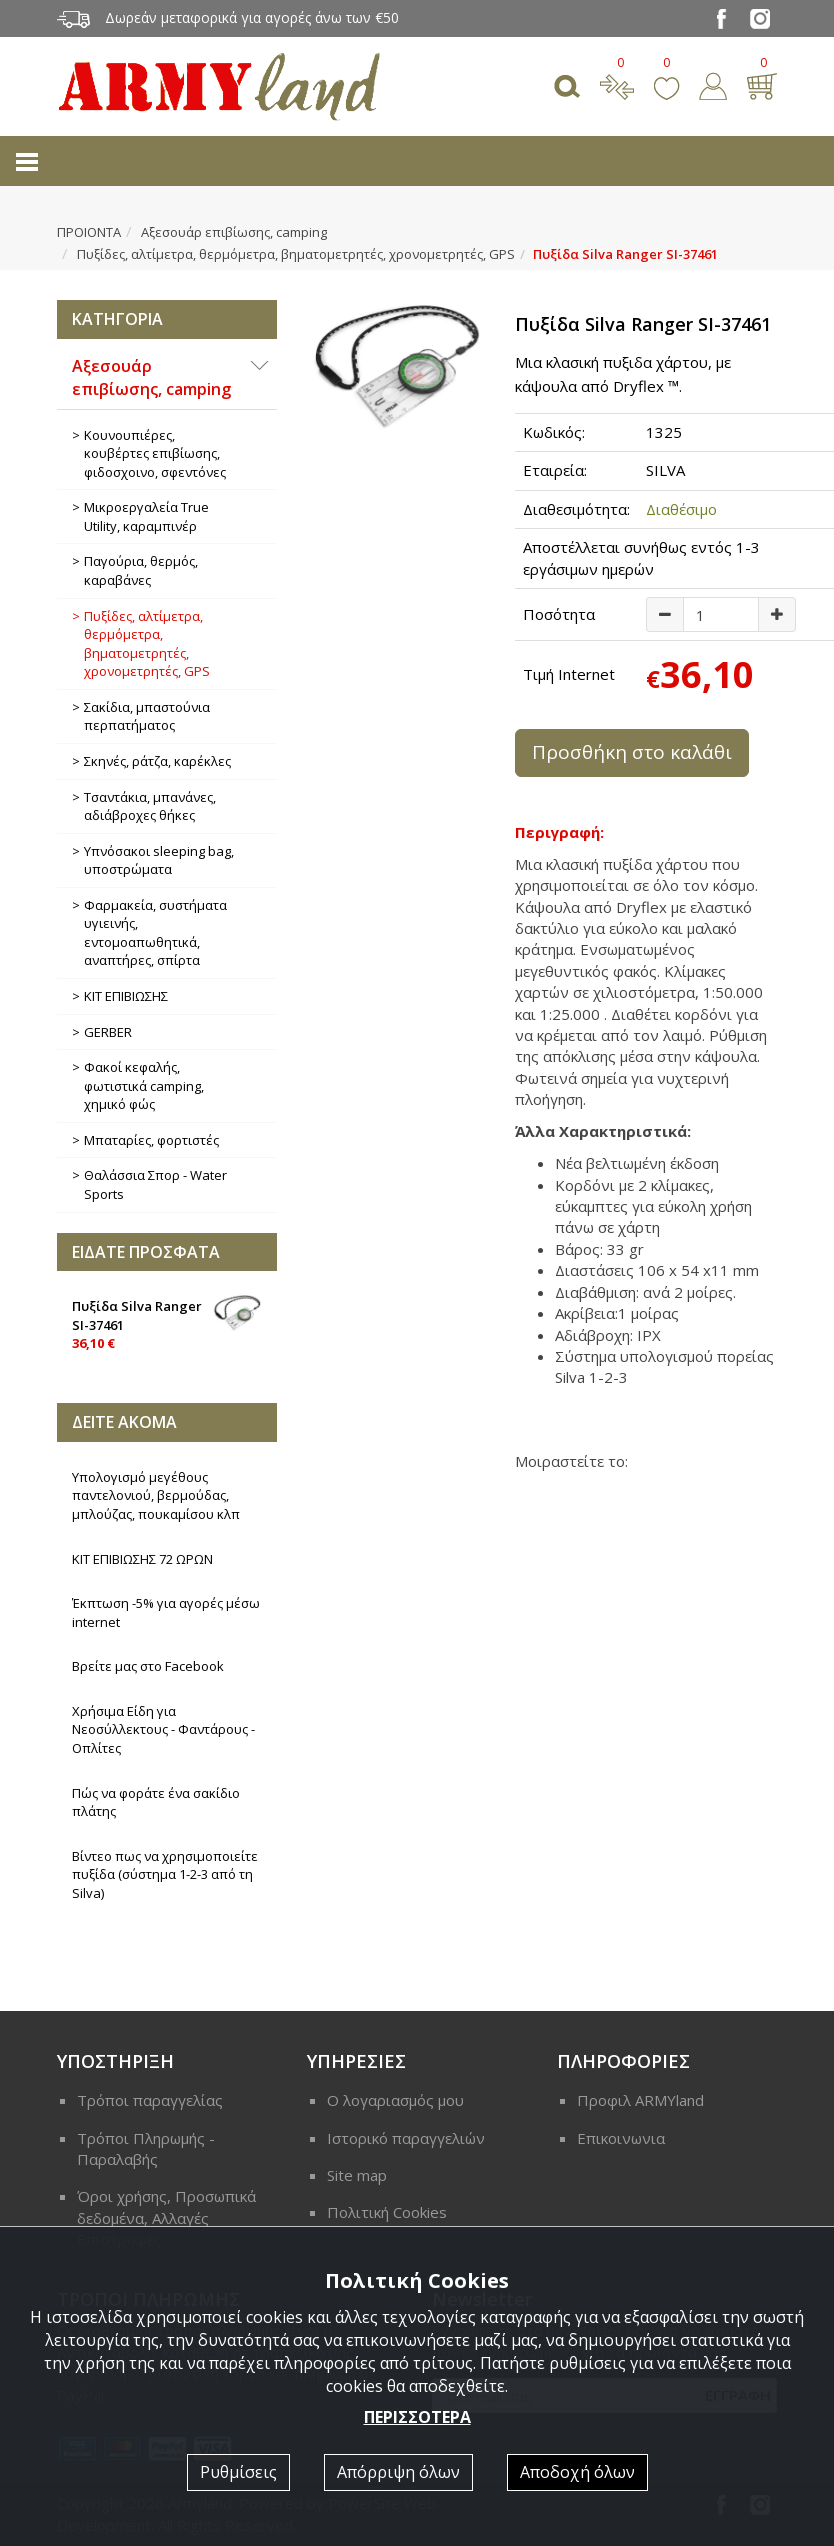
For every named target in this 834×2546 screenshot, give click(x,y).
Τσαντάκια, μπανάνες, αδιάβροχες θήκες (150, 806)
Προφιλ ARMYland (640, 2100)
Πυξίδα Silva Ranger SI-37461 (167, 1323)
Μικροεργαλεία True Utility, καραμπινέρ (146, 516)
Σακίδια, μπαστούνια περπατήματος (147, 716)
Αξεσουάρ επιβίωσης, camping (234, 232)
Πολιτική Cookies (387, 2212)
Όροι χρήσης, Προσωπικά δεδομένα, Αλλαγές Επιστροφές (166, 2217)
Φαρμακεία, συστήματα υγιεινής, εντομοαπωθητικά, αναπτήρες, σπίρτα (155, 933)
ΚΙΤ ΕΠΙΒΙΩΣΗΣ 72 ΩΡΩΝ (142, 1559)
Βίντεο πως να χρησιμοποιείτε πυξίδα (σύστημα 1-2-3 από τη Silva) (165, 1874)
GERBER (108, 1032)
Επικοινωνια (621, 2138)
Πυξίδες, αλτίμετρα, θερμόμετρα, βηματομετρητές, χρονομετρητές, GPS (296, 254)
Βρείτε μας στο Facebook (148, 1666)
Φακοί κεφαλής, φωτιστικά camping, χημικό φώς (144, 1085)
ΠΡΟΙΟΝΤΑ (89, 232)
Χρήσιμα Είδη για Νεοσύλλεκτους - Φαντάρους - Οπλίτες (163, 1729)
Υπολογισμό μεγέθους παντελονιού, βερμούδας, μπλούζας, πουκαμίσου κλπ (156, 1495)
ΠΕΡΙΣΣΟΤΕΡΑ (417, 2417)
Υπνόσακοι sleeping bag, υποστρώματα (159, 860)
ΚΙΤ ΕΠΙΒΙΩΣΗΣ (126, 996)
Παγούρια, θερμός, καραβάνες (141, 570)
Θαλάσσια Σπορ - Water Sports (155, 1184)
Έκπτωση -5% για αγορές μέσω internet (166, 1612)
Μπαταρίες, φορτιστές (151, 1140)
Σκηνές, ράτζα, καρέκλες (157, 761)
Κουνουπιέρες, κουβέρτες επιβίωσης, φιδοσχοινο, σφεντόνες (155, 453)
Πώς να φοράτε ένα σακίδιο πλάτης (156, 1802)
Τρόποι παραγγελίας (150, 2100)
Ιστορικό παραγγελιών (406, 2138)
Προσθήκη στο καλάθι (632, 752)
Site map (357, 2175)
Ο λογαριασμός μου (395, 2100)
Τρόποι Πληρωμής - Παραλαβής (146, 2148)
